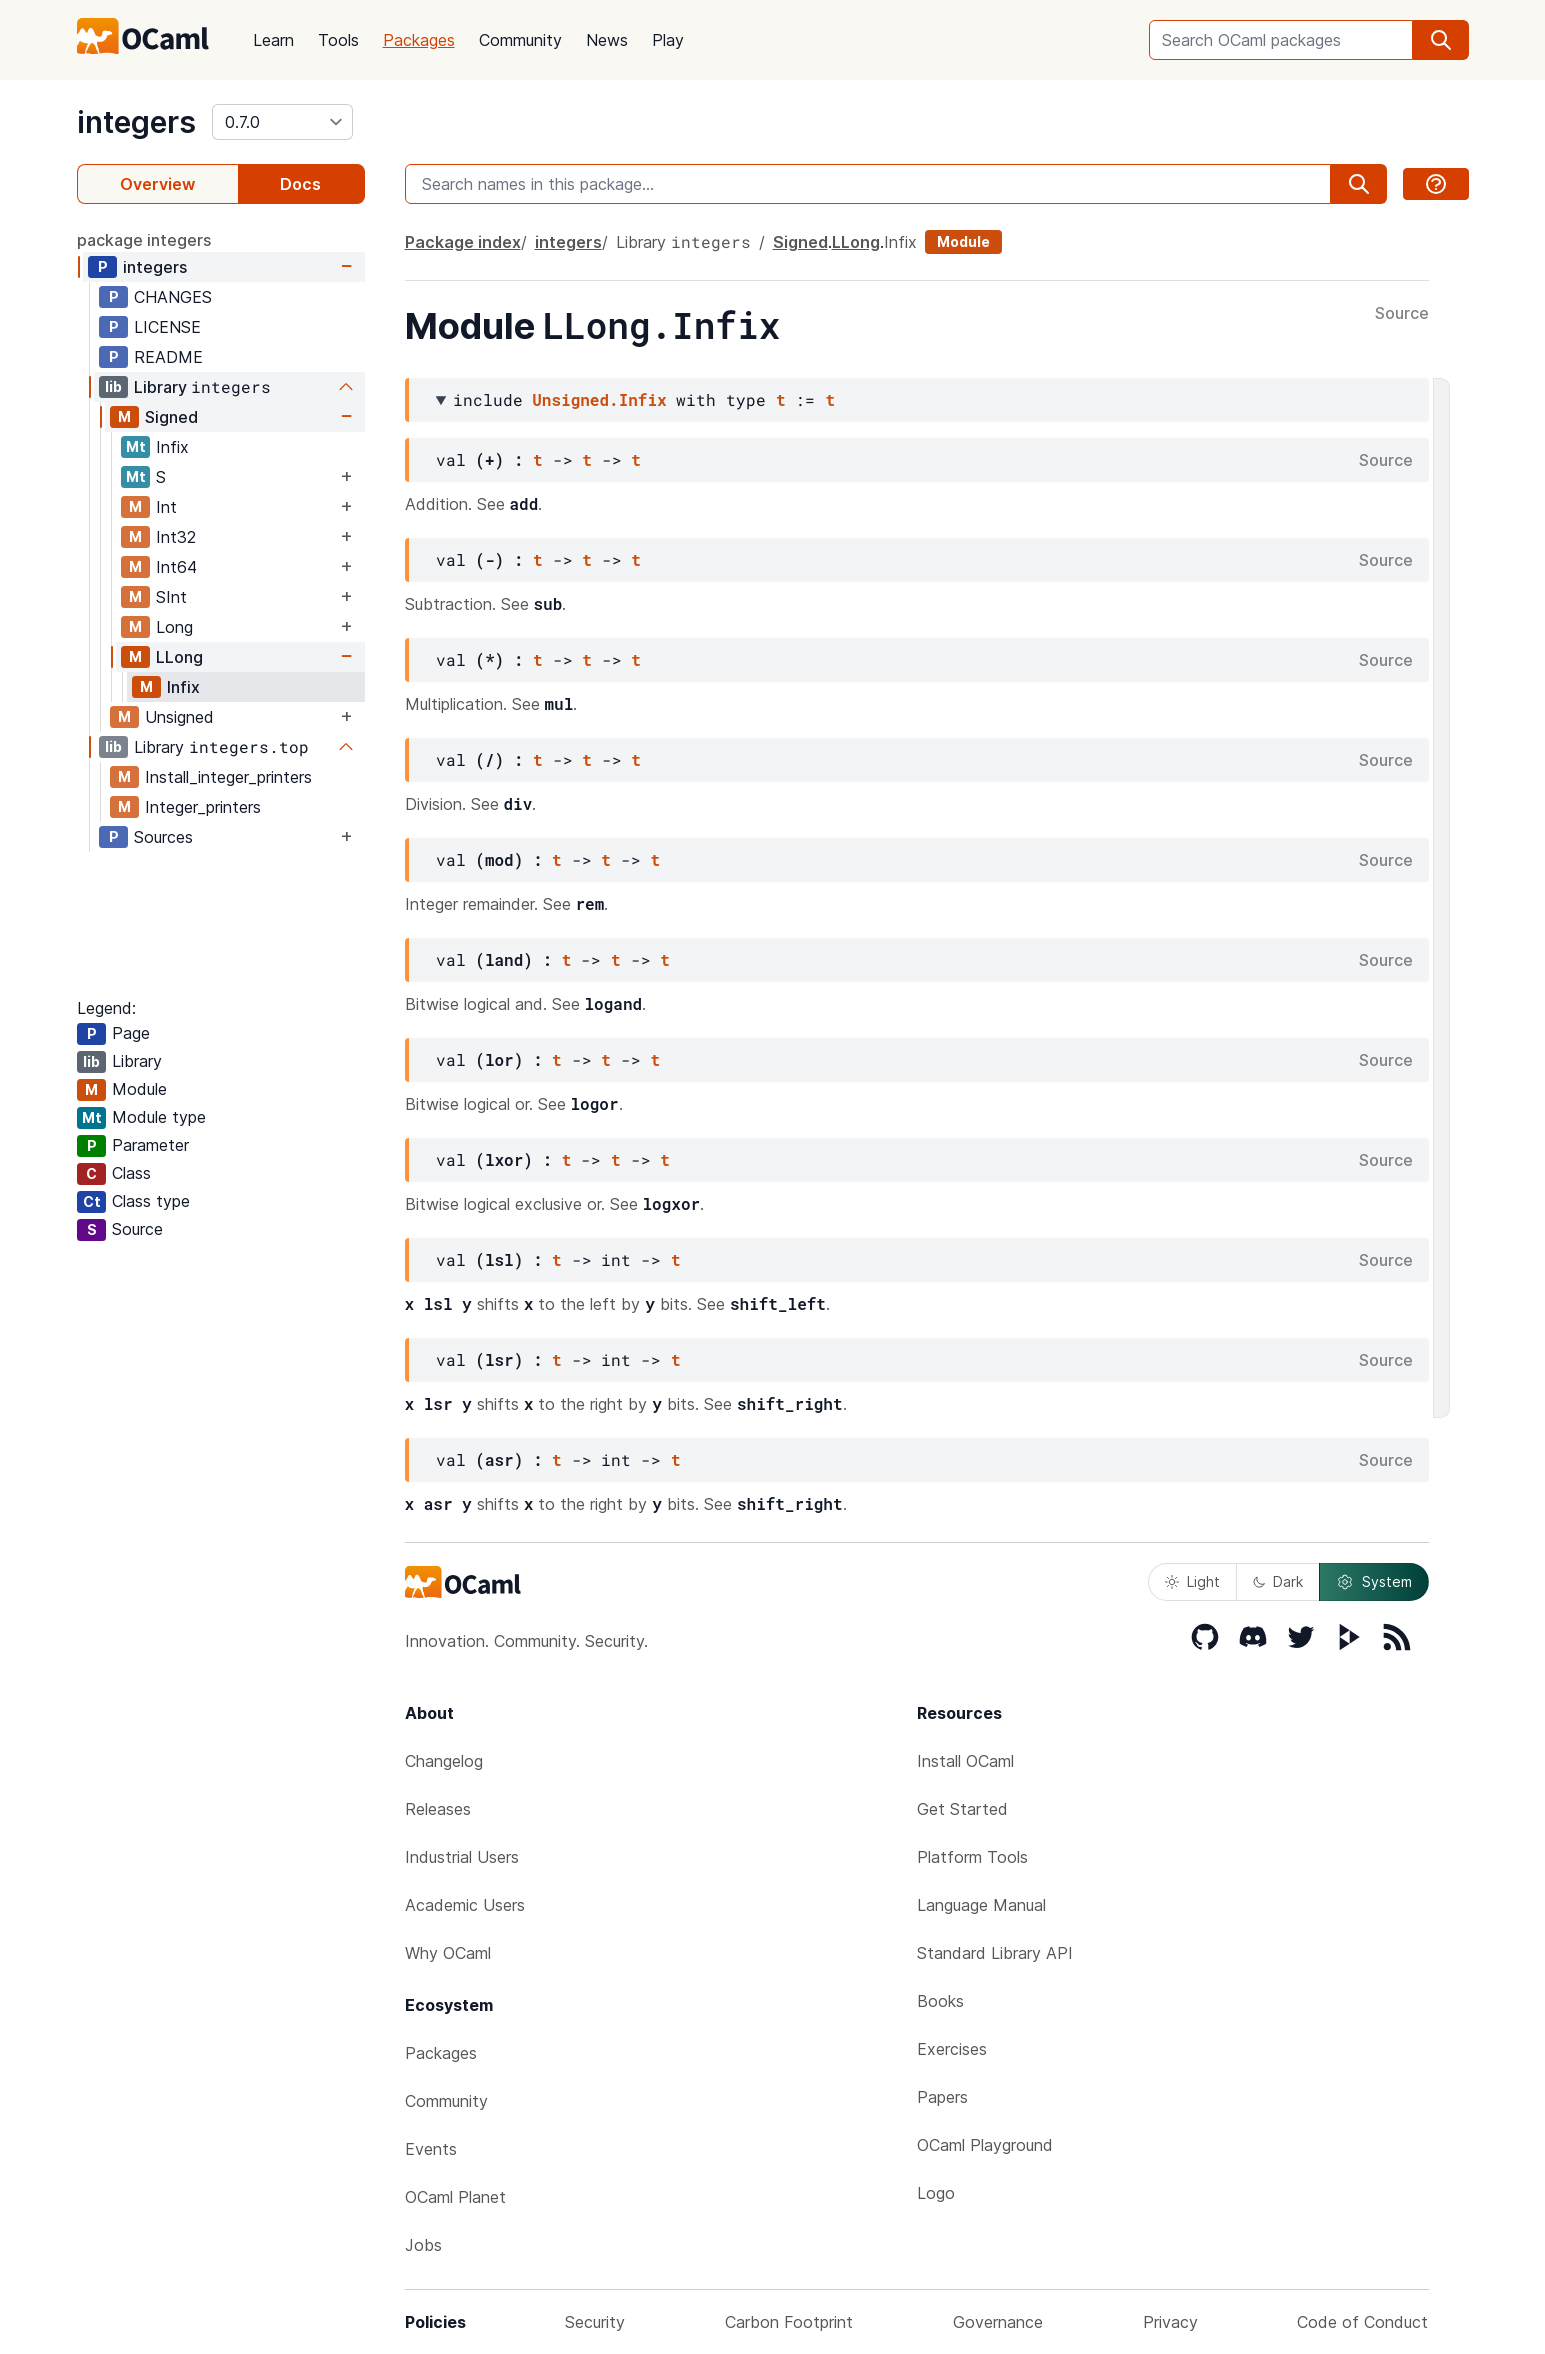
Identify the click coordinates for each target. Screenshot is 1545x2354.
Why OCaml (448, 1953)
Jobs (423, 2245)
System (1374, 1582)
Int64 (176, 567)
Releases (438, 1809)
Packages (419, 40)
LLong (179, 657)
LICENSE (167, 327)
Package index (463, 242)
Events (431, 2149)
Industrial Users (462, 1857)
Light (1192, 1581)
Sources (163, 837)
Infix (172, 447)
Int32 (176, 537)
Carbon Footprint (789, 2322)
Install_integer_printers (228, 777)
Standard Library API (995, 1953)
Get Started (962, 1809)
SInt (171, 597)
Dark (1278, 1581)
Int (166, 507)
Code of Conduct (1362, 2322)
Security (595, 2322)
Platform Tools (972, 1857)
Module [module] (963, 241)
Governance (998, 2322)
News (607, 40)
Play (668, 40)
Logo (936, 2193)
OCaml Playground (985, 2145)
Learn (273, 40)
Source (1402, 314)
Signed (171, 417)
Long (174, 627)
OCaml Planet (455, 2197)
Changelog (444, 1761)
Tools (338, 40)
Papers (942, 2097)
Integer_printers (203, 807)
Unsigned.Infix (599, 399)
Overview (157, 184)
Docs (300, 184)
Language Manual (981, 1905)
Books (940, 2001)
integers (136, 122)
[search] (1441, 40)
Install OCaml (965, 1761)
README (168, 357)
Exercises (952, 2049)
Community (520, 40)
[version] (282, 122)
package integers (144, 240)
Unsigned (179, 717)
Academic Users (465, 1905)
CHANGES (173, 297)
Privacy (1170, 2322)
